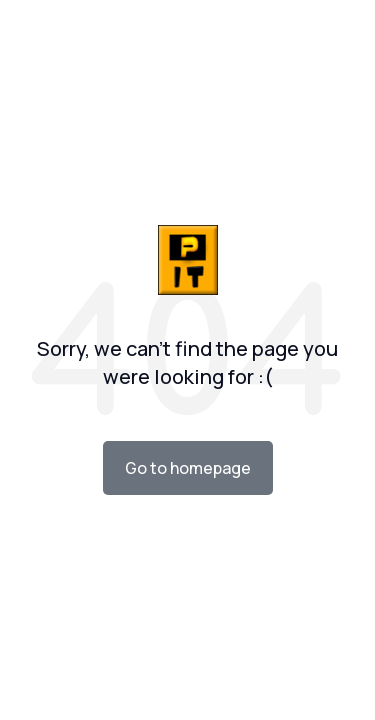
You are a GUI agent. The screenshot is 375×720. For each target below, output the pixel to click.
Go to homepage (188, 468)
